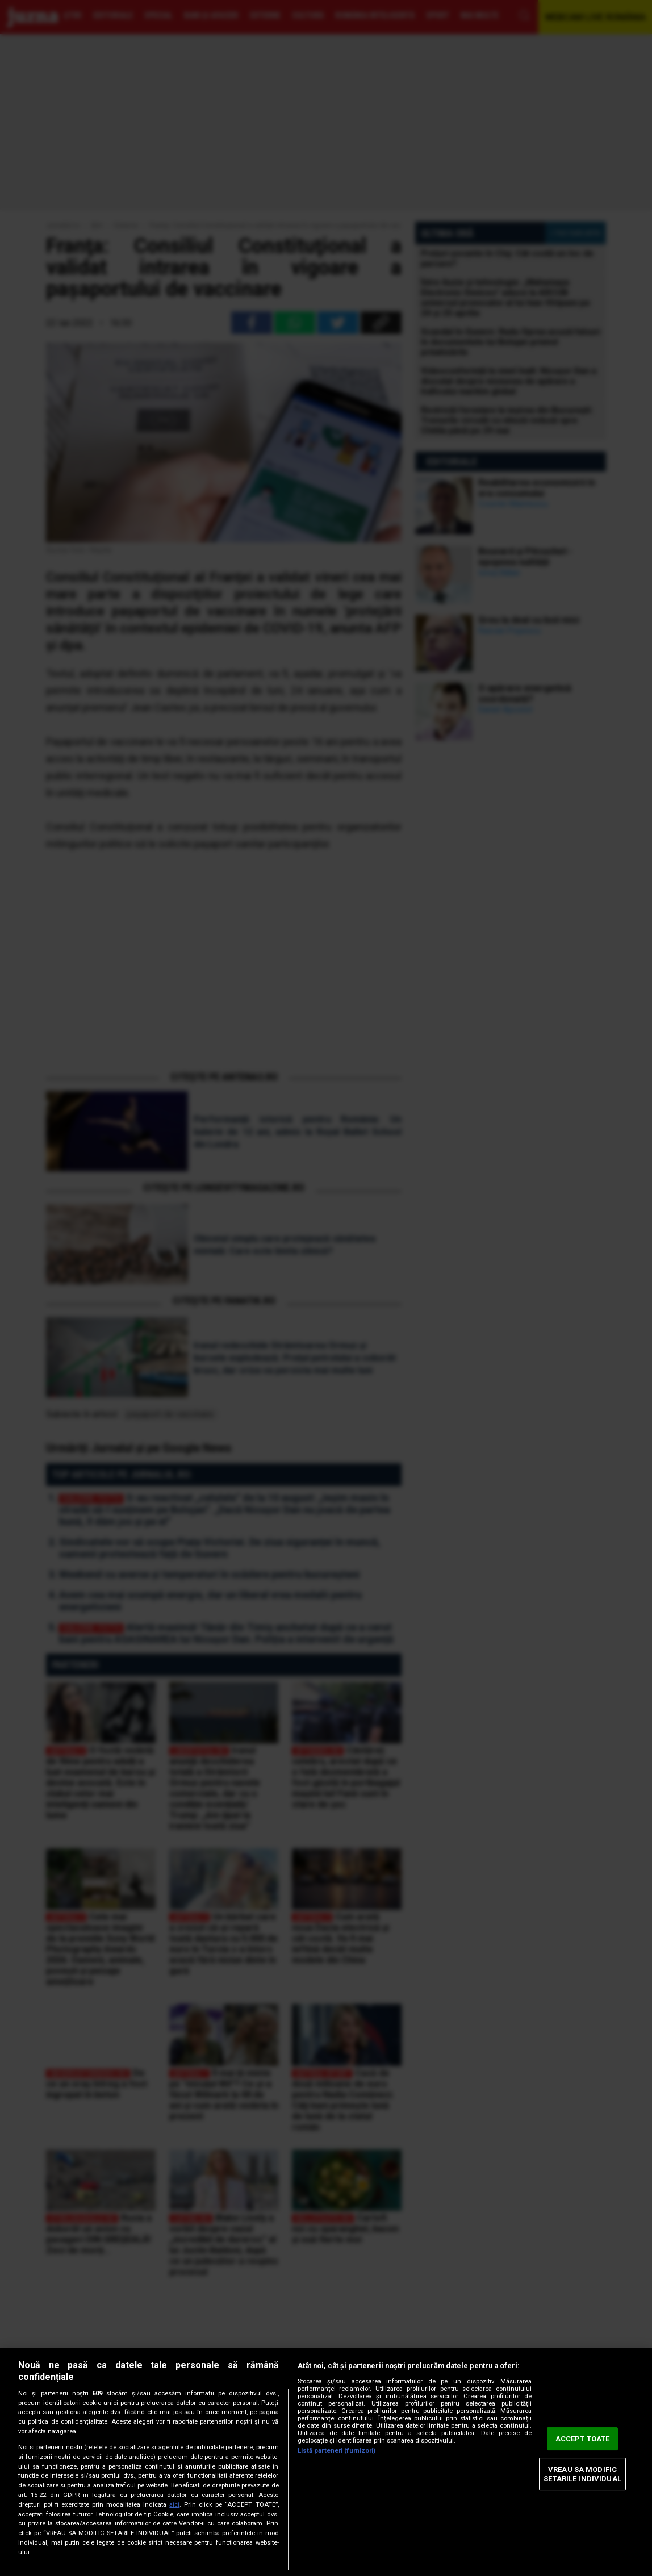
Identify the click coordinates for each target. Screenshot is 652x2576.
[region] (326, 2462)
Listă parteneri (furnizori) (337, 2450)
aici (174, 2504)
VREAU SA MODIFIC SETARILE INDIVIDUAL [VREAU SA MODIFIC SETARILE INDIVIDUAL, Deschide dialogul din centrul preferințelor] (582, 2474)
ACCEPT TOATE (582, 2439)
